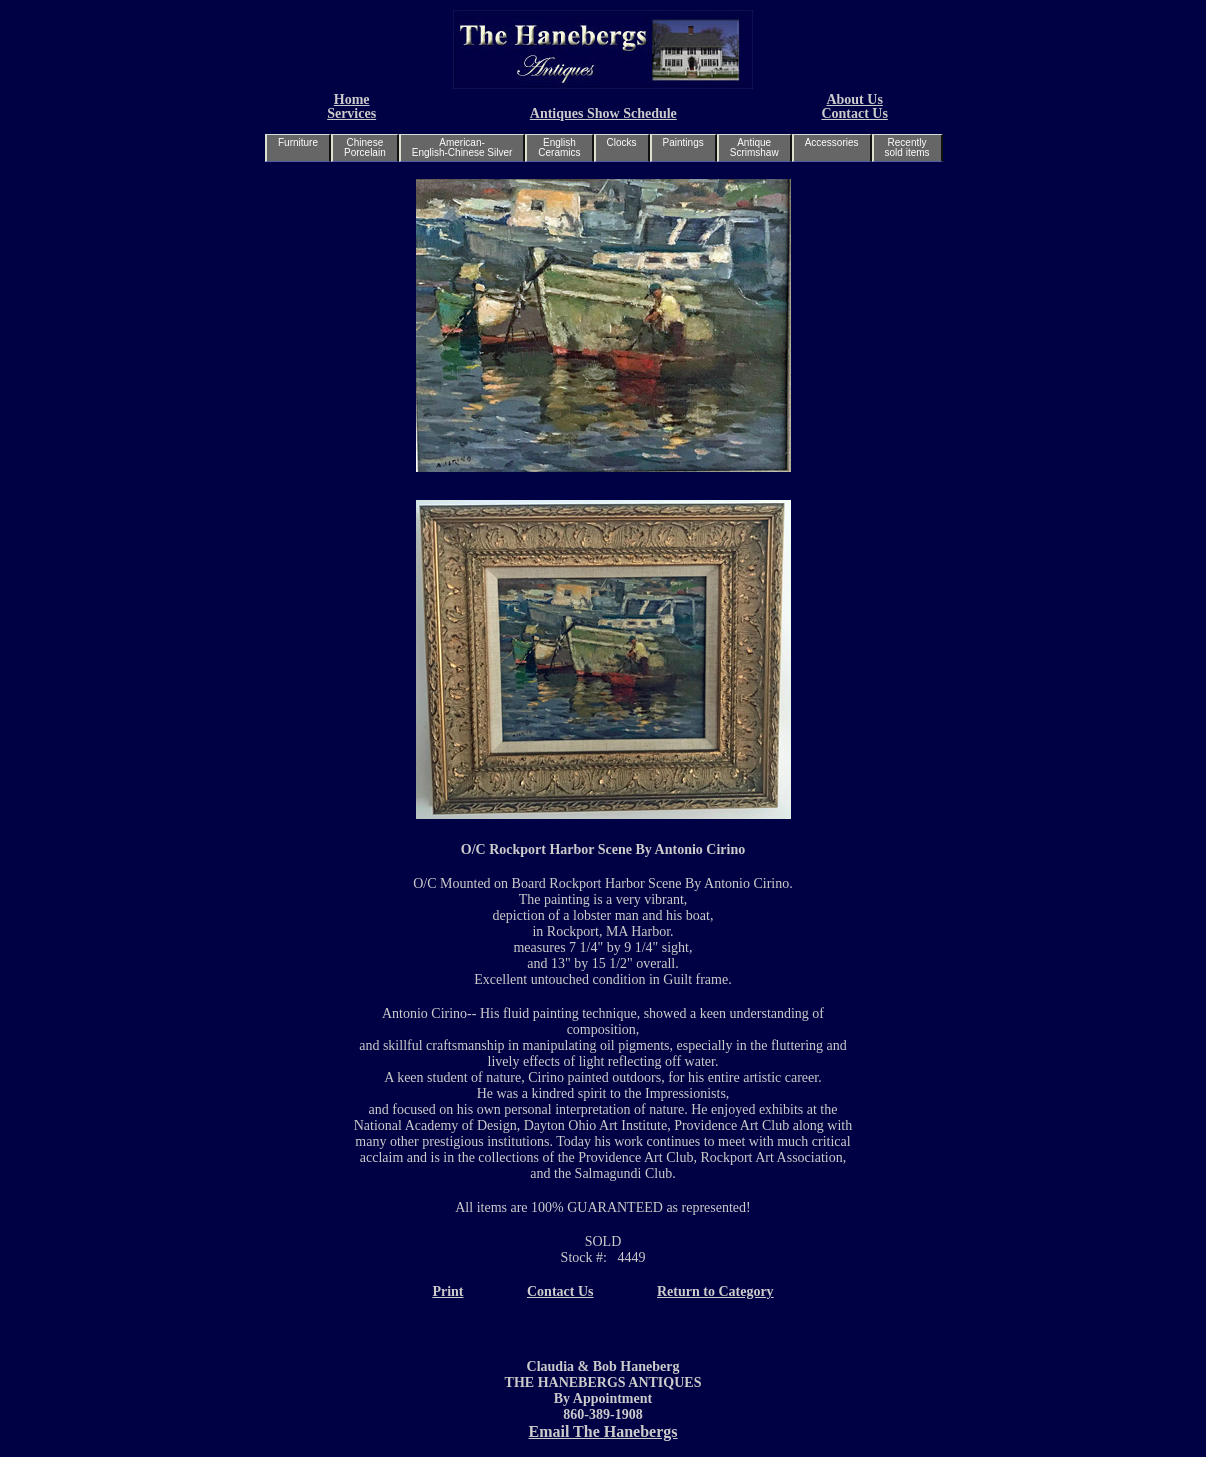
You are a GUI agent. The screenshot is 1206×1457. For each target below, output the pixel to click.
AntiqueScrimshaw (754, 147)
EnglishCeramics (559, 147)
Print (447, 1291)
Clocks (622, 142)
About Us (854, 99)
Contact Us (854, 113)
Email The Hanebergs (602, 1431)
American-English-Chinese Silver (462, 147)
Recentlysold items (907, 147)
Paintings (683, 142)
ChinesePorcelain (365, 147)
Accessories (832, 142)
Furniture (298, 142)
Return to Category (715, 1291)
